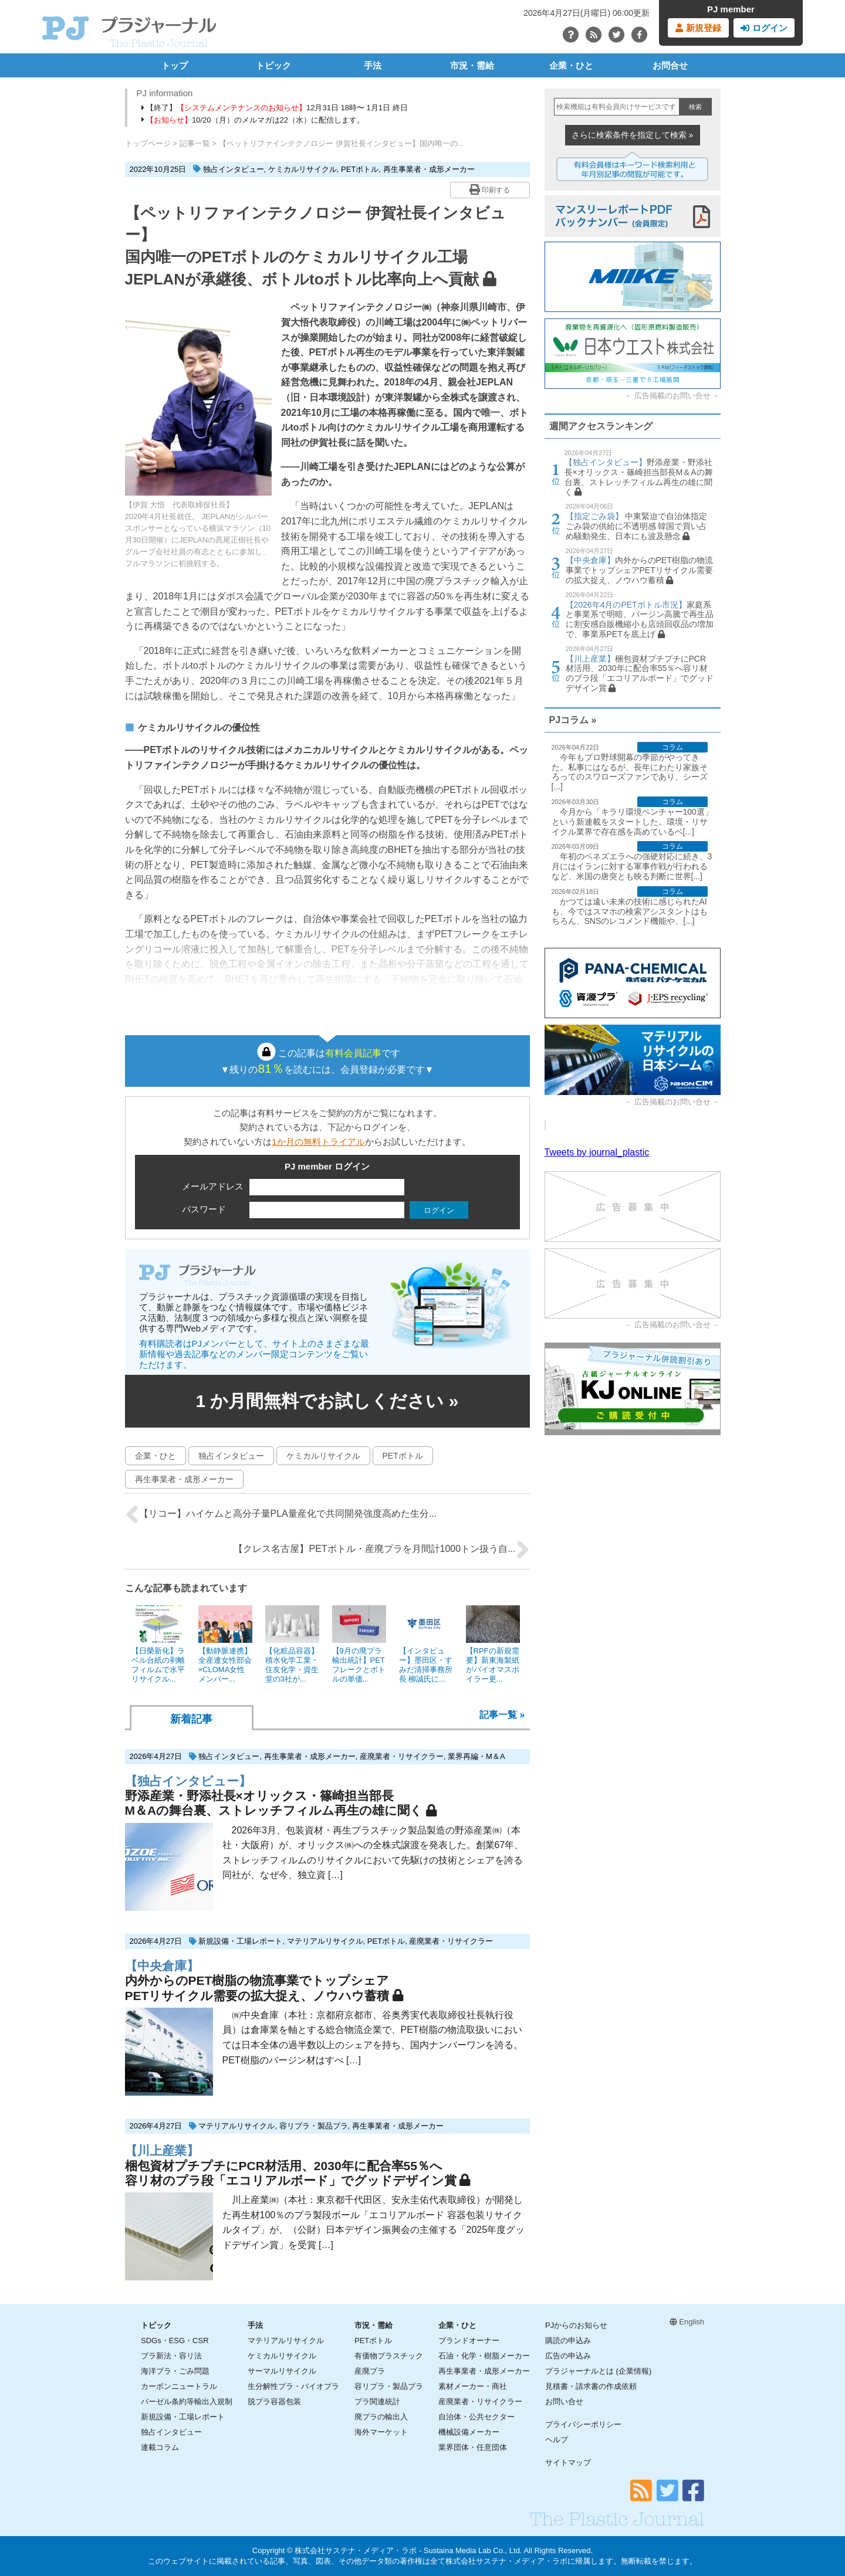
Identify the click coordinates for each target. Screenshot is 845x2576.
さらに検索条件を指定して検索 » (633, 135)
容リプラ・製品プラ (313, 2125)
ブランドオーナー (468, 2340)
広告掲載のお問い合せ (672, 395)
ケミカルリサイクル (302, 169)
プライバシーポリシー (583, 2424)
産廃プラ (369, 2371)
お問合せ (670, 65)
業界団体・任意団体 (472, 2447)
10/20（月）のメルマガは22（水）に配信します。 (253, 120)
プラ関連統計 (377, 2401)
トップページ (148, 143)
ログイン (764, 28)
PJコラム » (573, 720)
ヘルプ (556, 2439)
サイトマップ (568, 2462)
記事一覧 (195, 143)
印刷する (489, 189)
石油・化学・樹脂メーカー (484, 2355)
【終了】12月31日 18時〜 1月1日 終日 (274, 107)
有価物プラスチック (388, 2355)
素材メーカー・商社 (472, 2386)
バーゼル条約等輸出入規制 (186, 2401)
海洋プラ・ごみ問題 (175, 2371)
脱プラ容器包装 (274, 2401)
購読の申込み (568, 2340)
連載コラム (160, 2447)
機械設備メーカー (468, 2432)
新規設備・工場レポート (240, 1941)
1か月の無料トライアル (318, 1142)
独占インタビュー (233, 169)
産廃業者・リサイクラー (402, 1756)
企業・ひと (571, 65)
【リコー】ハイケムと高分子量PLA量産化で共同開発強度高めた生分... (281, 1514)
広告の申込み (568, 2355)
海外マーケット (381, 2432)
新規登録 (698, 28)
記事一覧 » (502, 1715)
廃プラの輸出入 (381, 2416)
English (687, 2321)
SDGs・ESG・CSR (175, 2340)
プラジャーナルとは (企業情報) (598, 2371)
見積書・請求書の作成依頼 (591, 2386)
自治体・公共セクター (476, 2416)
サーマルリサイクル (282, 2371)
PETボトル (359, 169)
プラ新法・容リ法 (171, 2355)
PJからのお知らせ (576, 2325)
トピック (273, 65)
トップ (174, 65)
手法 (372, 65)
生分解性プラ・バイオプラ (293, 2386)
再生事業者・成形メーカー (429, 169)
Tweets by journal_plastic (597, 1152)
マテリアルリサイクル (325, 1941)
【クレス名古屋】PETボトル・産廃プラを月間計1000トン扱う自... (381, 1550)
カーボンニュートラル (179, 2386)
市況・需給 (472, 65)
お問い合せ (564, 2401)
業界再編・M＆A (476, 1756)
